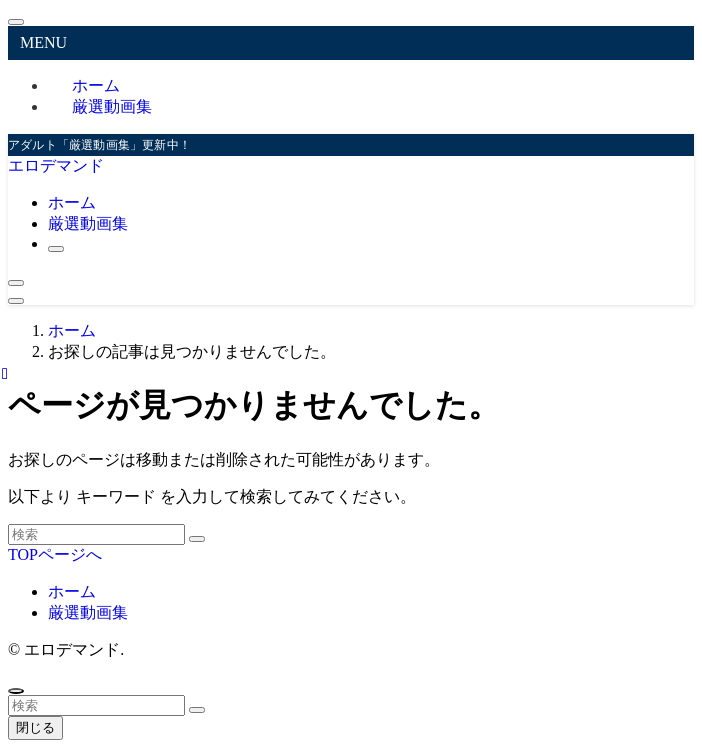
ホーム (72, 591)
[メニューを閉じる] (16, 22)
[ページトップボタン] (16, 691)
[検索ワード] (96, 534)
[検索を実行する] (197, 539)
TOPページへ (55, 554)
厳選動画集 (112, 106)
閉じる (35, 727)
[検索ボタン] (56, 249)
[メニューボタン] (16, 301)
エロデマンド (56, 165)
